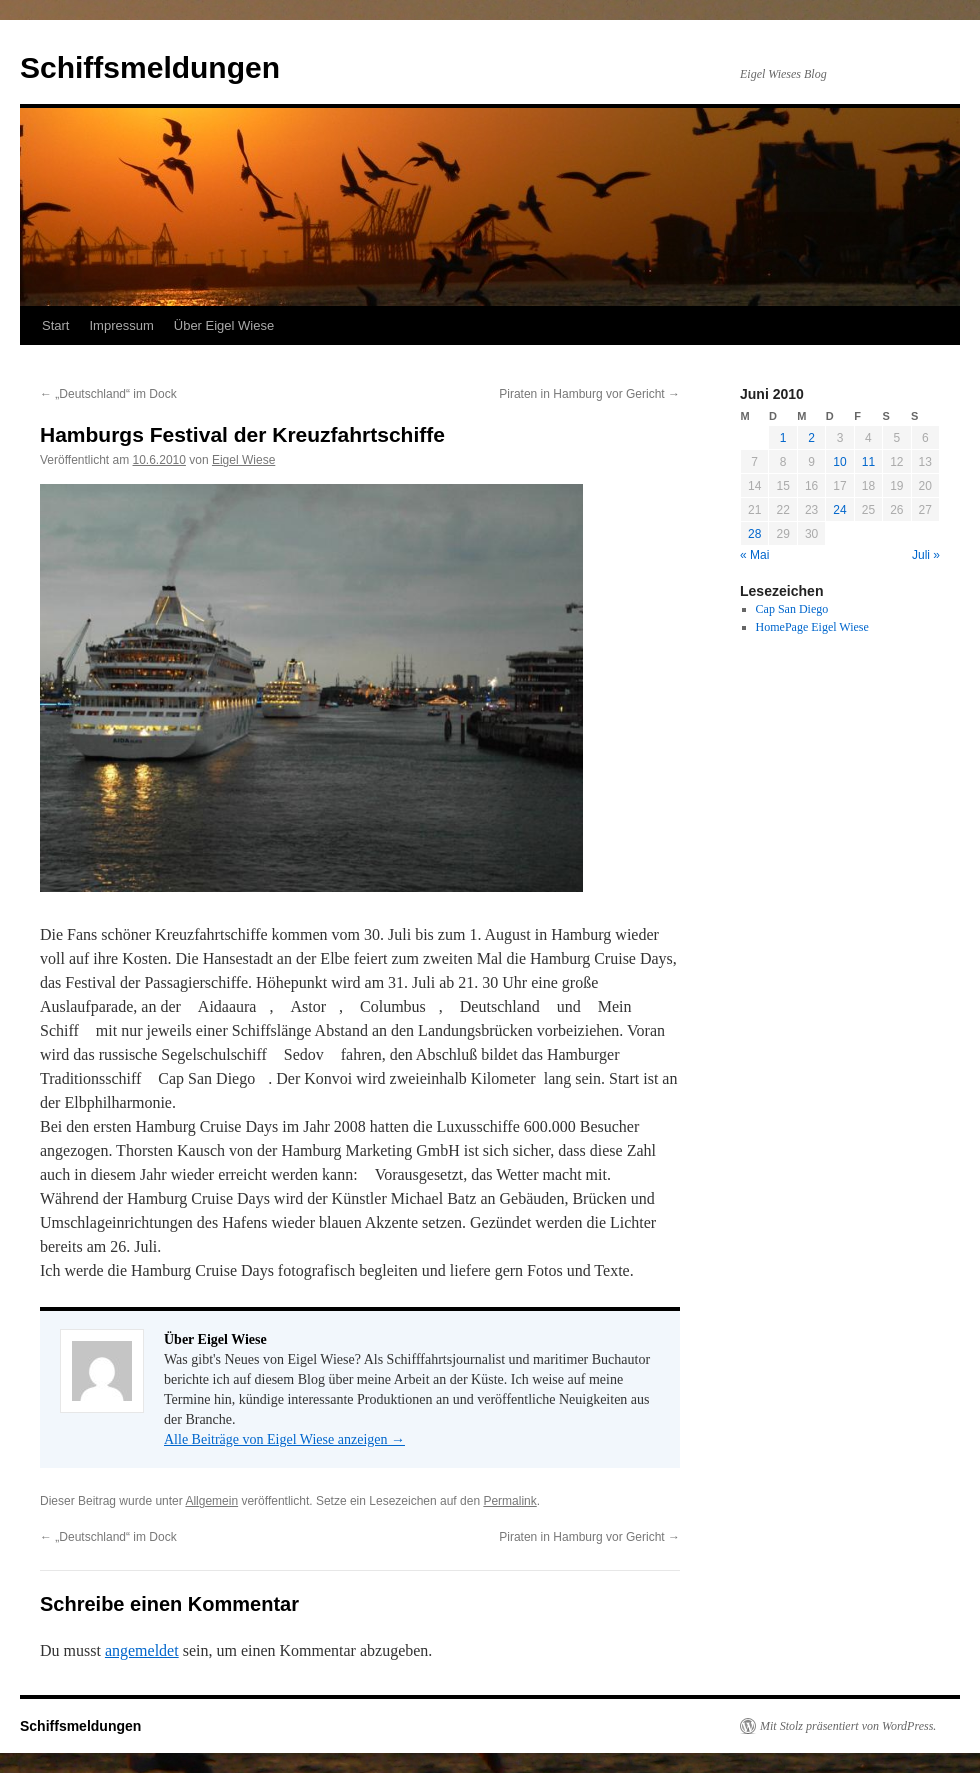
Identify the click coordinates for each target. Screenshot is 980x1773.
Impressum (121, 325)
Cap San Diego (792, 609)
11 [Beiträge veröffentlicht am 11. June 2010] (868, 462)
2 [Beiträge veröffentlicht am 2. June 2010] (811, 438)
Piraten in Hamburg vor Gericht (589, 394)
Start (55, 325)
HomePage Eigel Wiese (812, 627)
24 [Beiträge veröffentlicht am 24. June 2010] (839, 510)
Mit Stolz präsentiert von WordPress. (848, 1726)
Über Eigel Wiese (224, 325)
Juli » (926, 555)
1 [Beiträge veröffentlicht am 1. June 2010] (783, 438)
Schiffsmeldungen (150, 67)
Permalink (509, 1501)
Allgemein (211, 1501)
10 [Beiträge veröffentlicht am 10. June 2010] (839, 462)
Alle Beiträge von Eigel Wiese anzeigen (284, 1439)
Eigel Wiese (243, 460)
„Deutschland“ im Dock (108, 394)
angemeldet (142, 1650)
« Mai (754, 555)
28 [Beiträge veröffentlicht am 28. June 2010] (754, 534)
